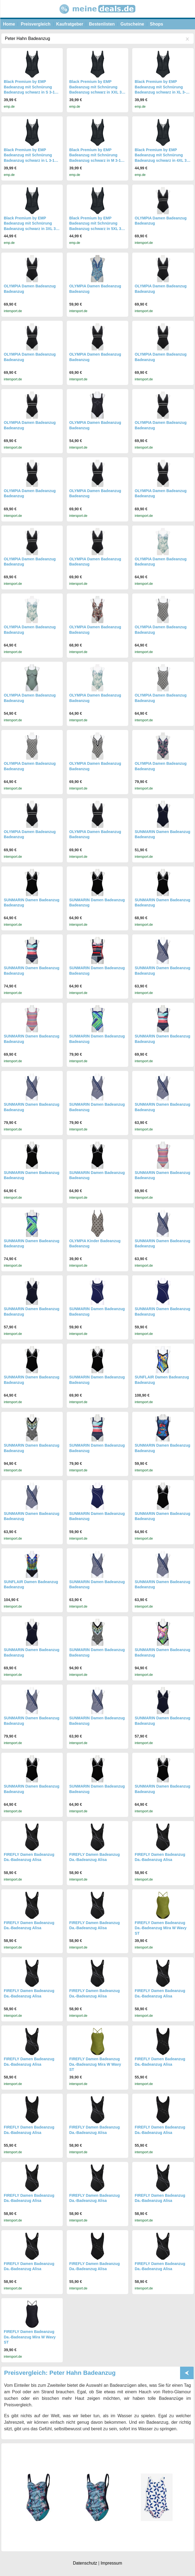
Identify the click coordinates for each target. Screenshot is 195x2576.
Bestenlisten (102, 24)
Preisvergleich (35, 24)
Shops (156, 24)
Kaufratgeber (69, 24)
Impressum (111, 2563)
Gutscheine (132, 24)
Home (9, 24)
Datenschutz (85, 2563)
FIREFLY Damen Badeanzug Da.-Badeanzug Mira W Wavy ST (161, 1928)
